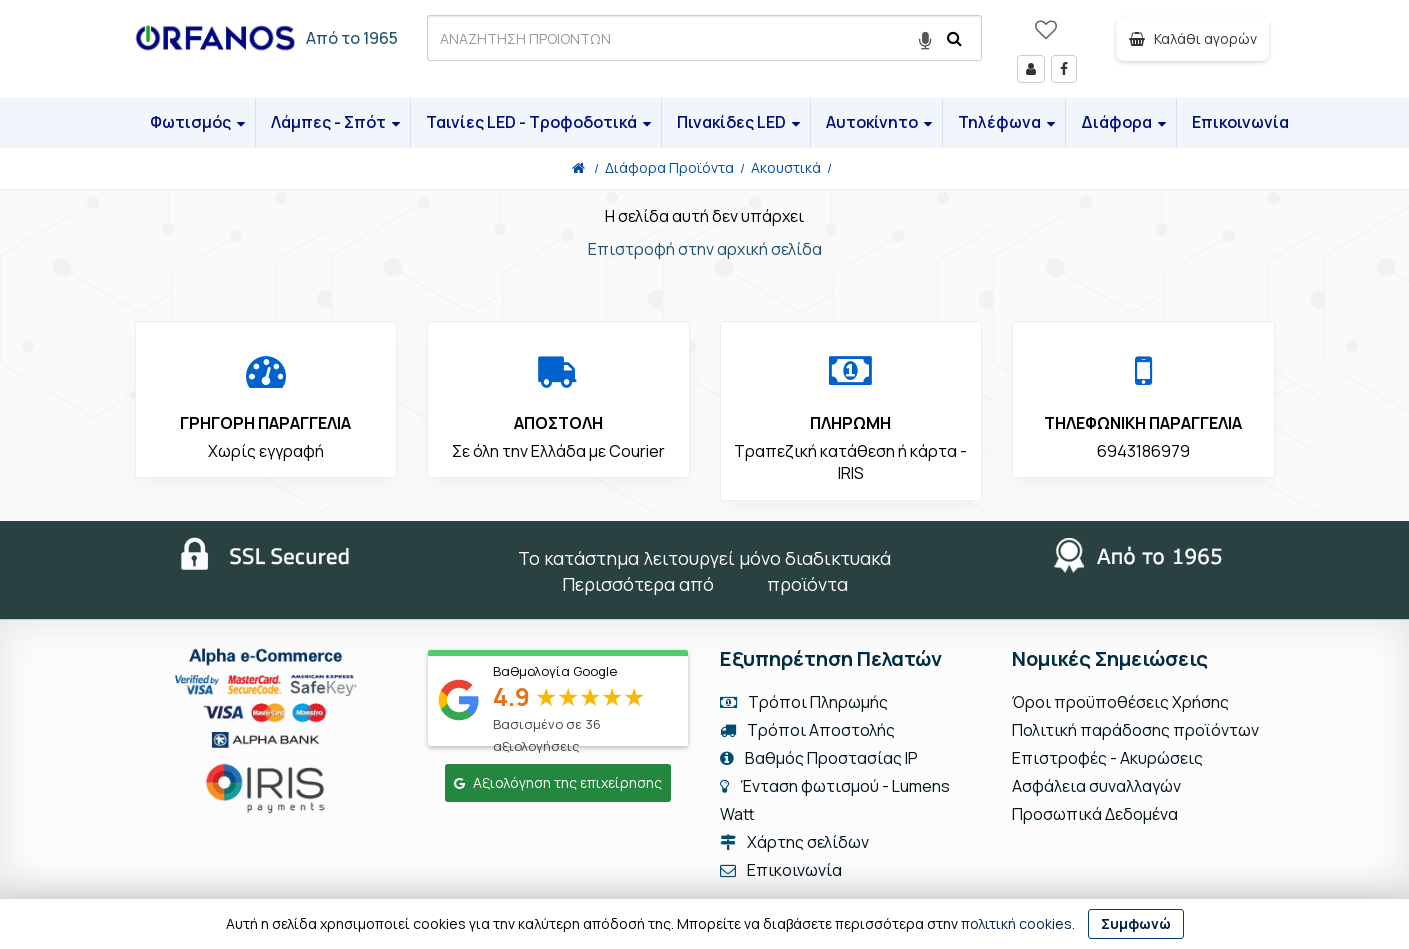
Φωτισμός (197, 122)
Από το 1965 (352, 38)
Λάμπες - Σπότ (335, 122)
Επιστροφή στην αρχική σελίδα (705, 249)
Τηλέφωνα (1006, 122)
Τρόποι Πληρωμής (804, 702)
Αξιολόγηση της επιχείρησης (558, 782)
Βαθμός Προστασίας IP (819, 758)
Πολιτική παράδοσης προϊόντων (1135, 730)
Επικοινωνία (1240, 122)
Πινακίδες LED (738, 122)
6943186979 (1143, 451)
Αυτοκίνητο (879, 122)
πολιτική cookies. (1018, 923)
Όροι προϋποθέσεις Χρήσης (1120, 702)
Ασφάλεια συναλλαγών (1096, 786)
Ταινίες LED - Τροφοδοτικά (538, 122)
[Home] (578, 167)
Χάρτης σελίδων (794, 842)
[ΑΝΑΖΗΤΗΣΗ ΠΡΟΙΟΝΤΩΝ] (704, 38)
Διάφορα (1123, 122)
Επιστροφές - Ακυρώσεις (1107, 758)
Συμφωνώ (1136, 923)
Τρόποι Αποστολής (807, 730)
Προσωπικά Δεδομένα (1095, 814)
